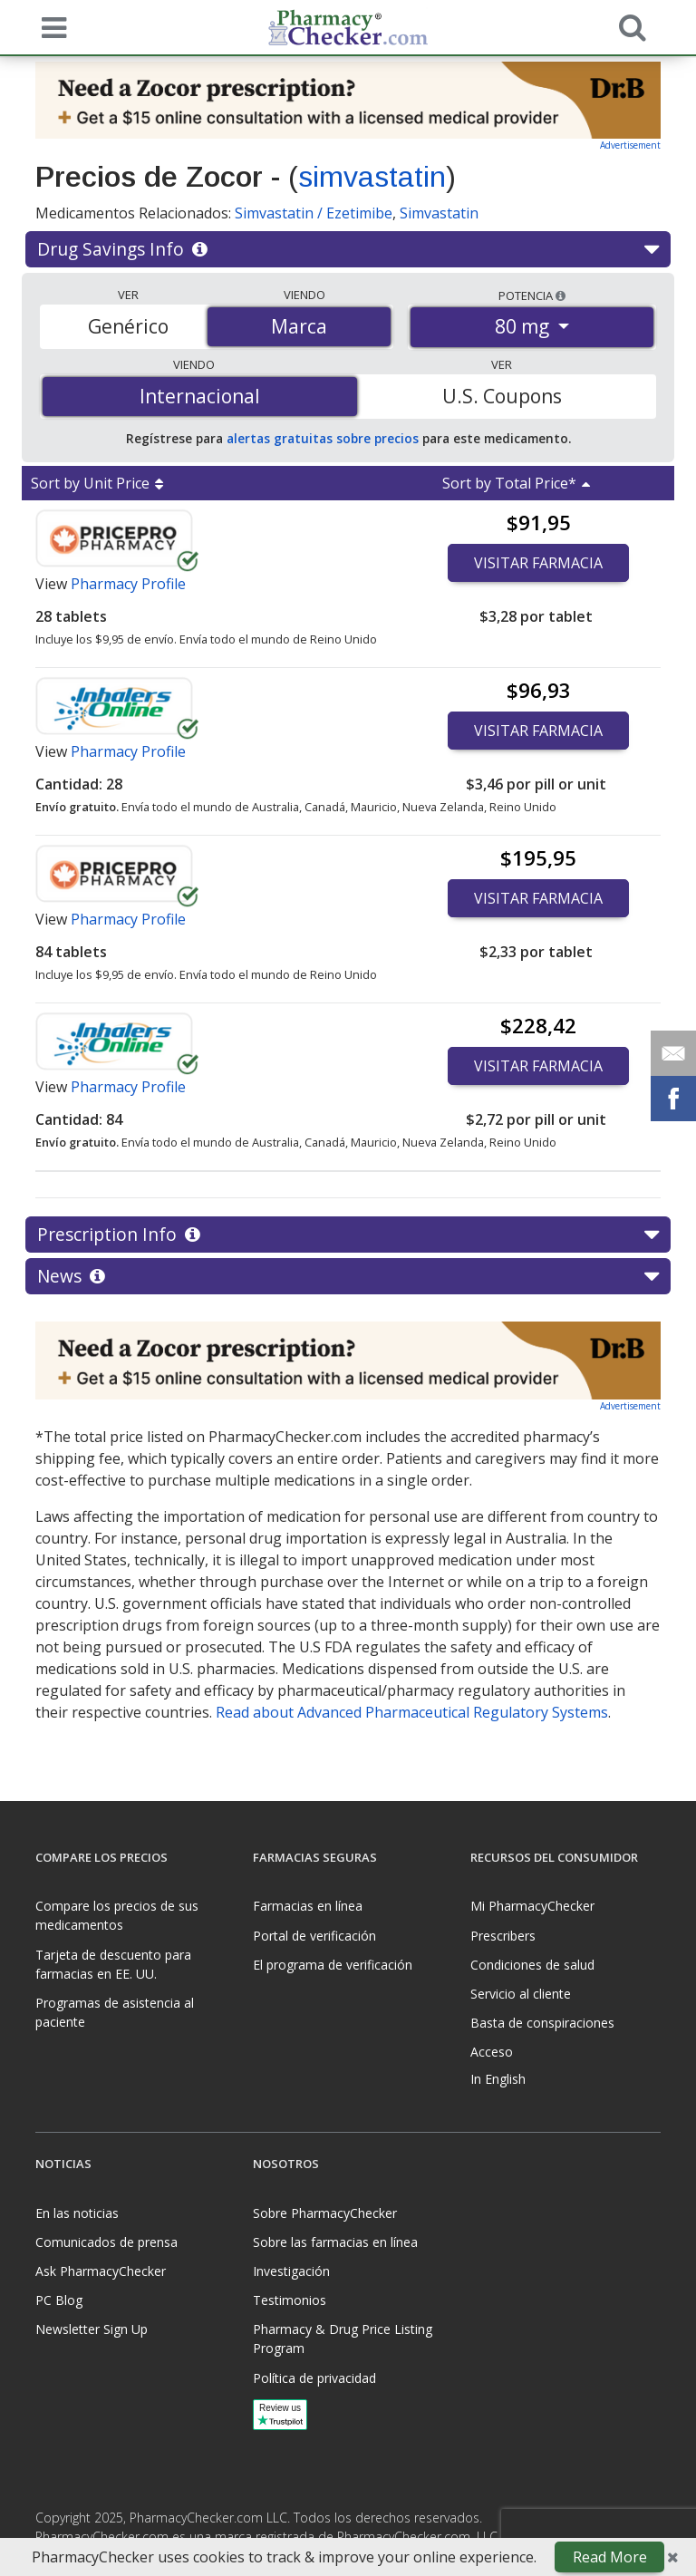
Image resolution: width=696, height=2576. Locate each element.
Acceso (491, 2051)
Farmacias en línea (307, 1905)
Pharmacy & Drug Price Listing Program (342, 2338)
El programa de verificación (332, 1964)
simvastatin (372, 176)
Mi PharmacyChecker (532, 1905)
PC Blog (58, 2300)
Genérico (128, 326)
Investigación (291, 2271)
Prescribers (503, 1935)
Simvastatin (439, 213)
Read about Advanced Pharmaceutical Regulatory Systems (412, 1712)
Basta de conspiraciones (542, 2022)
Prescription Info (348, 1234)
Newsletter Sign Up (91, 2329)
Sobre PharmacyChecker (325, 2213)
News (348, 1276)
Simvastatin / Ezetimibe (313, 213)
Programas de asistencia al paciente (114, 2012)
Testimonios (289, 2300)
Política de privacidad (314, 2378)
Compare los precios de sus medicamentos (116, 1915)
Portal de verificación (314, 1935)
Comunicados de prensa (106, 2242)
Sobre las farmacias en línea (335, 2242)
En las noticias (77, 2213)
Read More (610, 2557)
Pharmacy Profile (128, 584)
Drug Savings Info (348, 249)
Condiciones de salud (532, 1964)
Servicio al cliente (520, 1993)
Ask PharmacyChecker (100, 2271)
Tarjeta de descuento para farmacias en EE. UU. (113, 1964)
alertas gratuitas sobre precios (323, 438)
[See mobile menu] (49, 26)
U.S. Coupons (502, 396)
